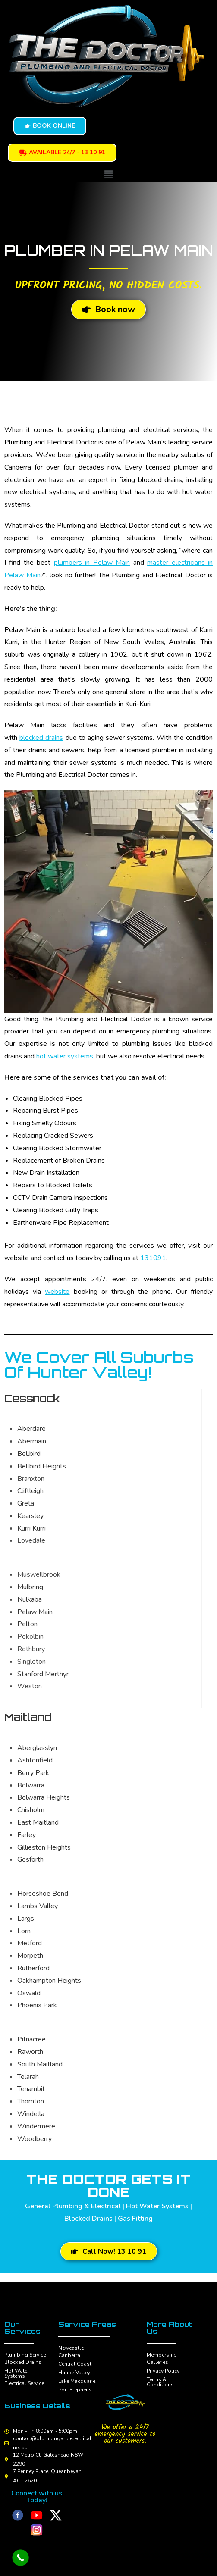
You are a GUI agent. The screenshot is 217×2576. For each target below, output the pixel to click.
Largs (25, 1918)
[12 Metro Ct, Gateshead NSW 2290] (6, 2459)
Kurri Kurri (31, 1528)
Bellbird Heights (41, 1466)
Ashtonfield (35, 1760)
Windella (30, 2114)
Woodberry (34, 2139)
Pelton (27, 1624)
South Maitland (40, 2064)
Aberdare (31, 1429)
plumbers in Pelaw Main (92, 562)
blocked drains (41, 737)
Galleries (157, 2362)
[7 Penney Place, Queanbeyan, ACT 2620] (6, 2476)
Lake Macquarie (76, 2381)
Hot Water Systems (16, 2373)
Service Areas (87, 2324)
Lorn (24, 1931)
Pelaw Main (35, 1612)
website (57, 1291)
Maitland (27, 1717)
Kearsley (30, 1516)
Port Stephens (75, 2389)
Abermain (31, 1441)
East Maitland (38, 1822)
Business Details (37, 2405)
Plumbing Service (25, 2354)
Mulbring (30, 1587)
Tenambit (31, 2089)
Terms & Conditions (160, 2382)
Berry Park (33, 1773)
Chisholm (30, 1810)
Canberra (69, 2355)
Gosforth (30, 1859)
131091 (153, 1258)
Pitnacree (31, 2039)
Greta (25, 1503)
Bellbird (29, 1454)
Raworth (30, 2051)
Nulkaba (29, 1599)
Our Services (22, 2327)
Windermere (36, 2126)
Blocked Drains (22, 2362)
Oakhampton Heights (49, 1980)
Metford (29, 1943)
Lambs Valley (37, 1906)
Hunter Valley (74, 2372)
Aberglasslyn (37, 1748)
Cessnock (32, 1398)
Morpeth (30, 1955)
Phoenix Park (37, 2005)
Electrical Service (24, 2383)
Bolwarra (30, 1785)
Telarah (28, 2076)
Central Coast (74, 2363)
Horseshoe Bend (42, 1893)
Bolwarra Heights (43, 1797)
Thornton (30, 2101)
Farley (26, 1835)
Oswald (29, 1993)
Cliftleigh (30, 1491)
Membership (162, 2354)
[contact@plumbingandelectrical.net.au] (6, 2443)
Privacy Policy (163, 2370)
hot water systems (64, 1056)
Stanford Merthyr (43, 1674)
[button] (108, 174)
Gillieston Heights (44, 1847)
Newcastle (71, 2347)
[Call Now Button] (20, 2557)
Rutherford (33, 1968)
